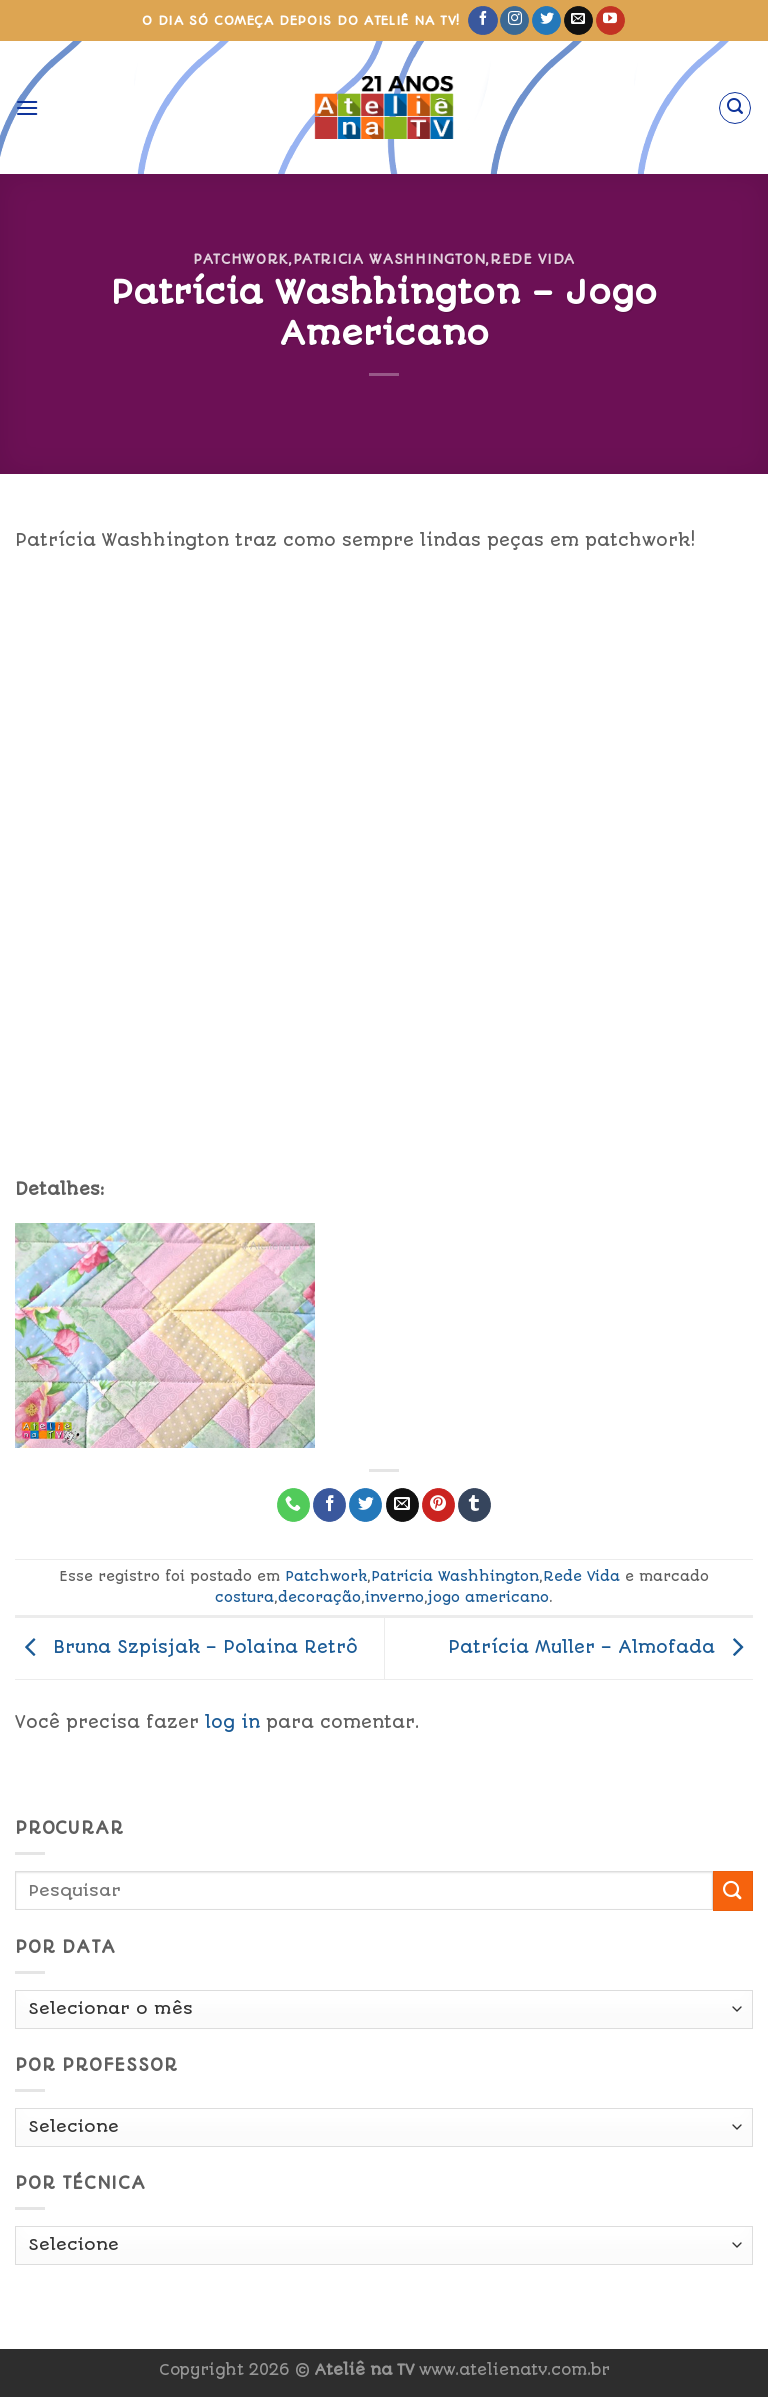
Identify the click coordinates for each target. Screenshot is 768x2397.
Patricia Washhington (389, 259)
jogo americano (488, 1597)
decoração (319, 1597)
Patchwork (240, 259)
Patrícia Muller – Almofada (600, 1647)
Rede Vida (532, 259)
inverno (394, 1597)
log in (232, 1722)
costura (244, 1597)
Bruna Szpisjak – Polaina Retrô (186, 1647)
